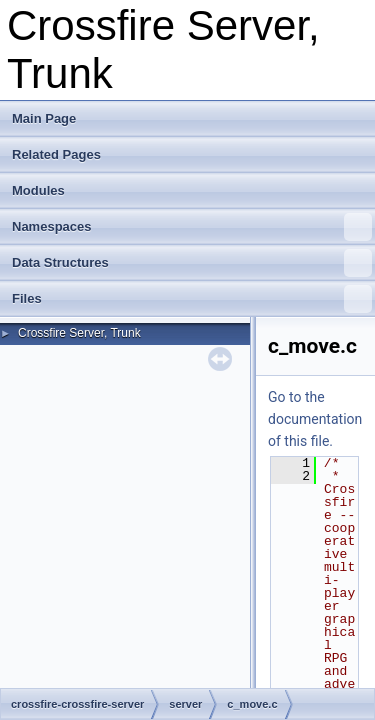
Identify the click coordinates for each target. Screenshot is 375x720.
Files (192, 299)
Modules (38, 190)
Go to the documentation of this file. (315, 419)
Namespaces (192, 227)
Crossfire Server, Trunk (79, 333)
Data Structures (192, 263)
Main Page (44, 118)
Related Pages (56, 154)
